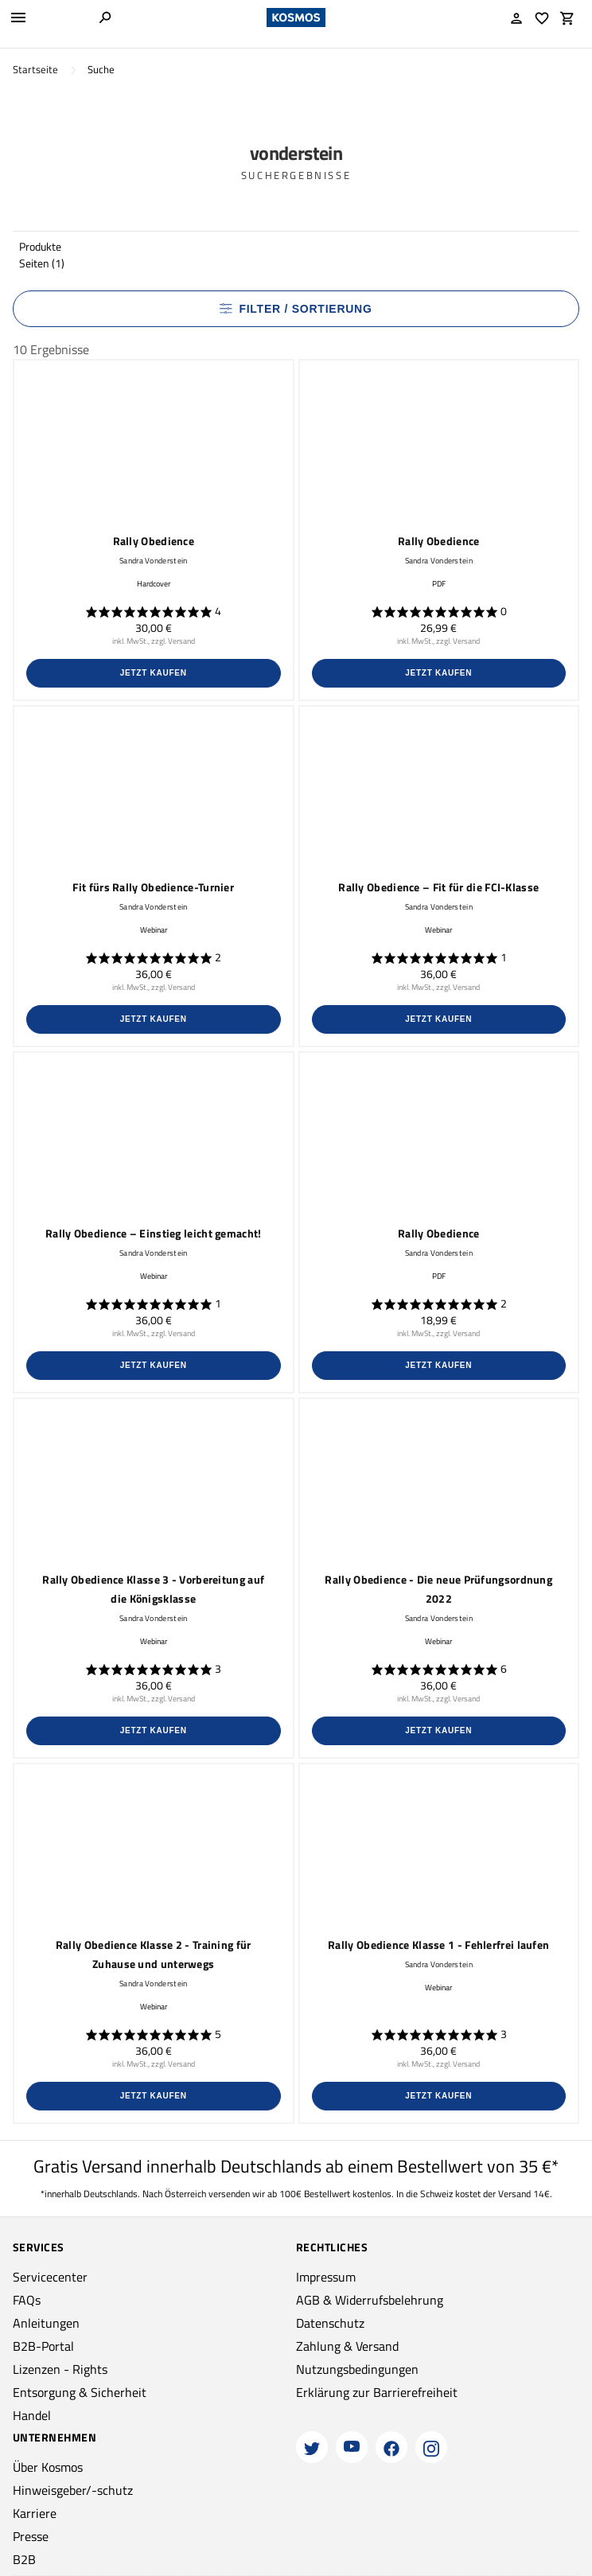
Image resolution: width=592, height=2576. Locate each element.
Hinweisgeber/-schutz (73, 2490)
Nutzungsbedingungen (357, 2369)
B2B (24, 2559)
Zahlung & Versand (347, 2346)
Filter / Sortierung (296, 308)
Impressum (326, 2276)
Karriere (34, 2513)
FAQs (27, 2299)
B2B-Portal (43, 2346)
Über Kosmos (48, 2467)
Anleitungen (46, 2322)
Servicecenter (50, 2276)
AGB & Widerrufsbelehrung (369, 2299)
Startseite (35, 69)
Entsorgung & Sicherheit (79, 2392)
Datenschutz (330, 2322)
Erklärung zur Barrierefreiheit (377, 2392)
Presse (31, 2536)
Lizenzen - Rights (60, 2369)
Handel (32, 2415)
